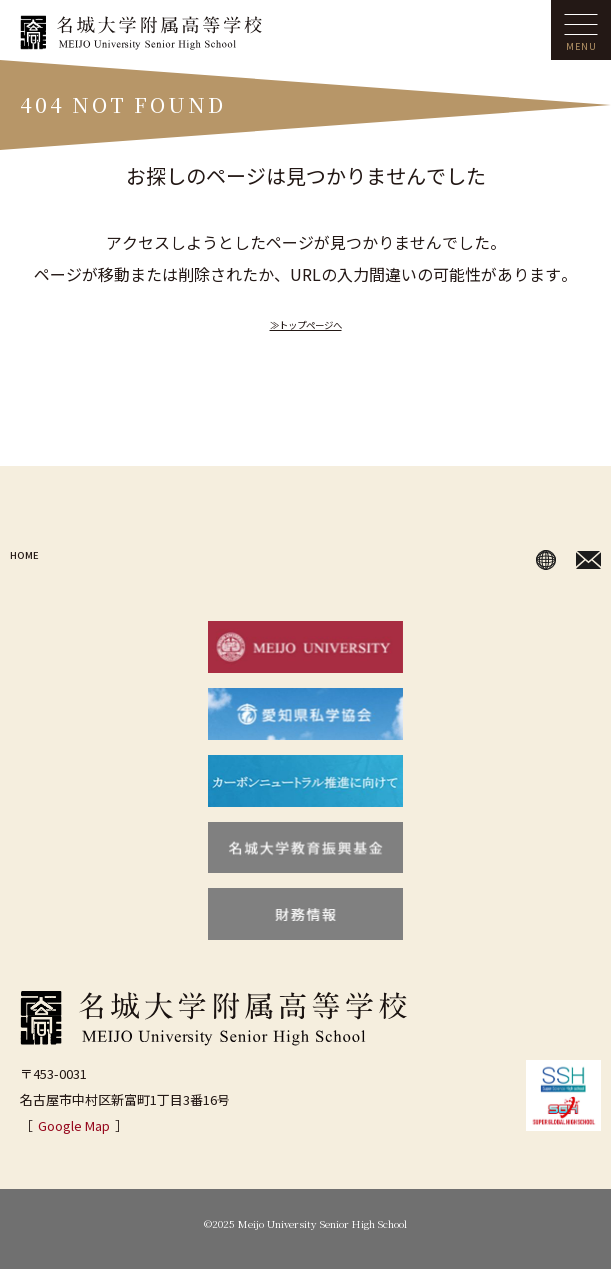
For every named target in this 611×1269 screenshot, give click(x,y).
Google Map (74, 1125)
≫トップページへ (306, 322)
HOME (34, 555)
